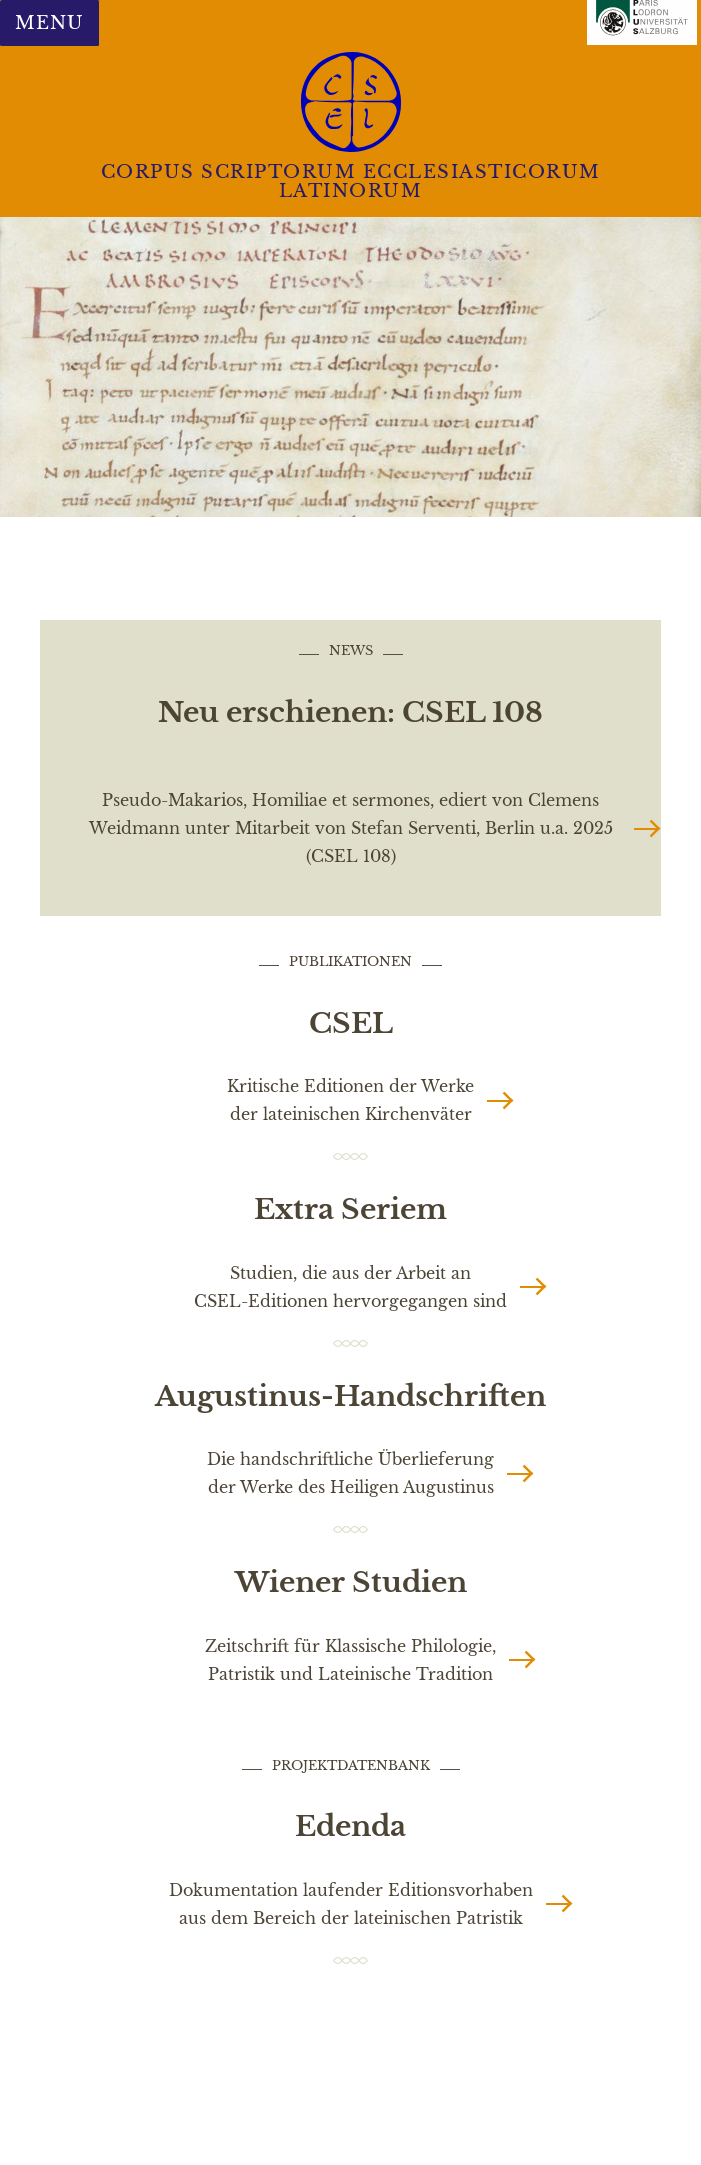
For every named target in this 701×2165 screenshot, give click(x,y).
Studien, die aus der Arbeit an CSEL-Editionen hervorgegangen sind (350, 1287)
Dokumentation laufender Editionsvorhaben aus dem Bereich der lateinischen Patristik (351, 1904)
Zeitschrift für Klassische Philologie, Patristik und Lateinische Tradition (350, 1660)
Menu (49, 23)
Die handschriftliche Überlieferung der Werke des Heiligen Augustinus (350, 1473)
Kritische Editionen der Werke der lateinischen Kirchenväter (350, 1100)
